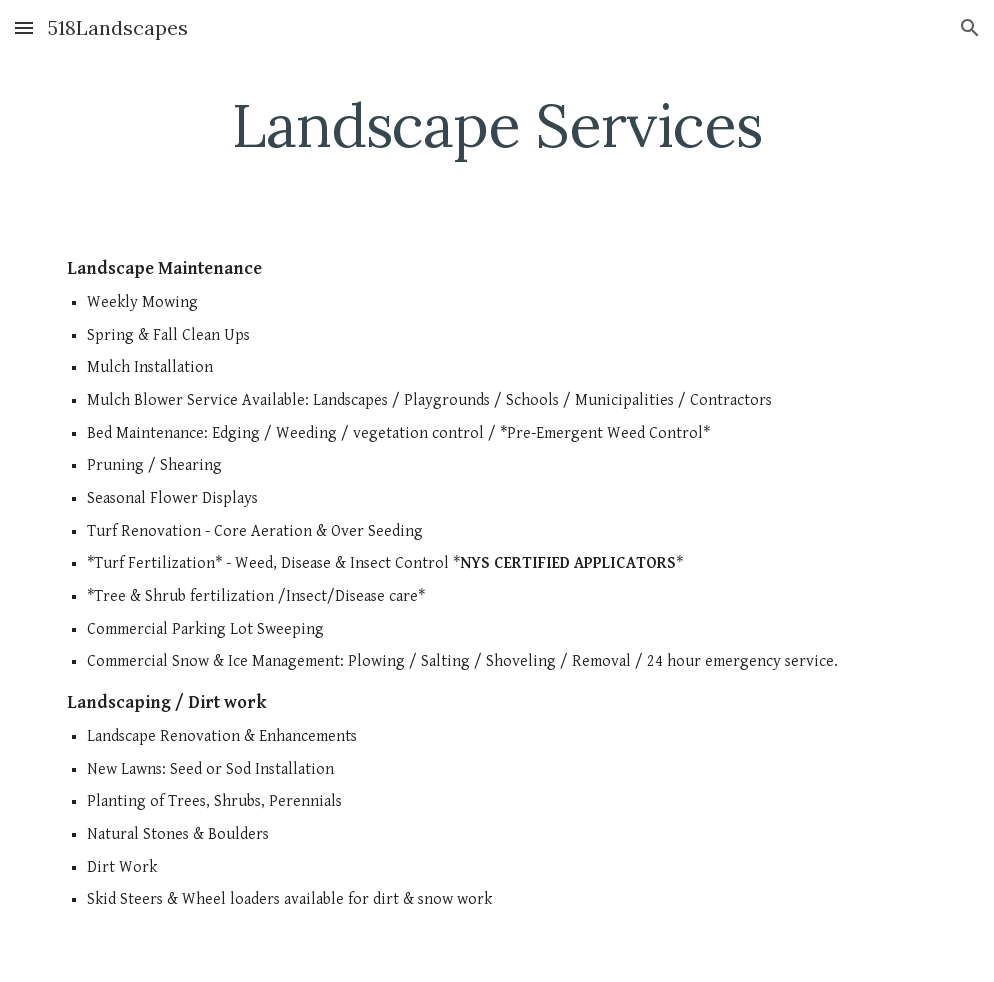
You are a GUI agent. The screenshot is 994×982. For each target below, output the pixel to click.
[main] (497, 125)
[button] (24, 27)
